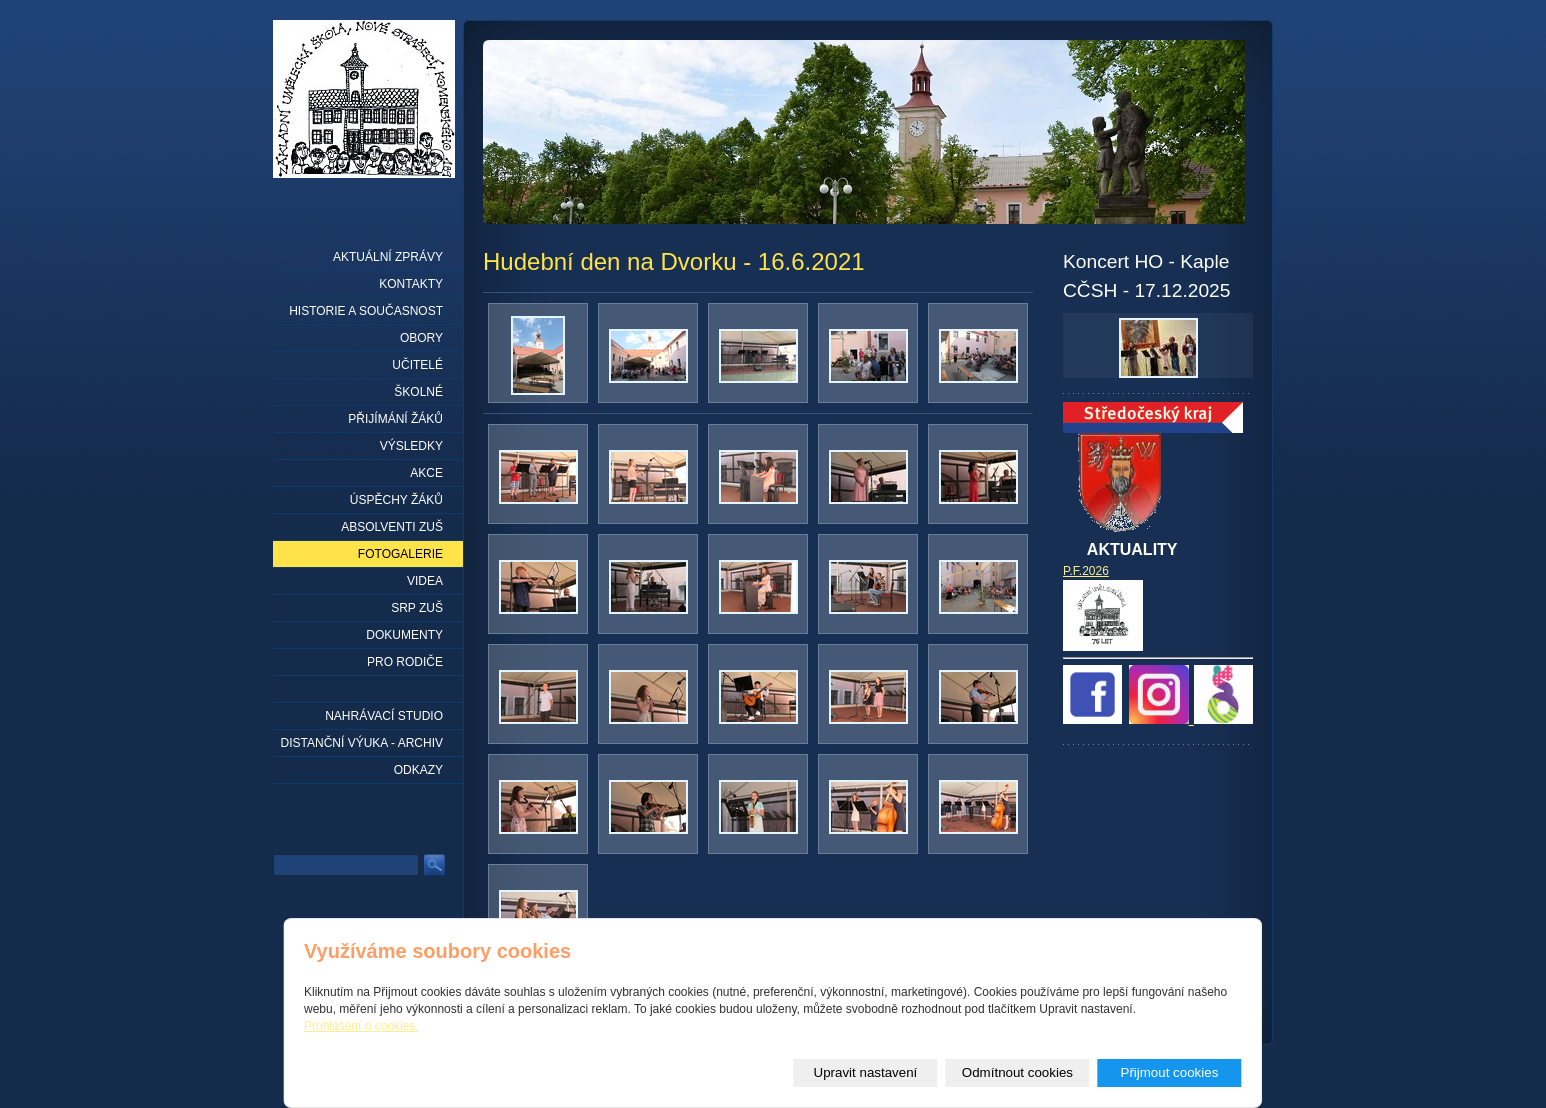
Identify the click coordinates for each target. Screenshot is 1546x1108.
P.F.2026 (1086, 571)
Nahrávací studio (384, 716)
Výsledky (411, 446)
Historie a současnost (366, 311)
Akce (426, 473)
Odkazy (418, 770)
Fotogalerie (400, 554)
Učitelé (417, 365)
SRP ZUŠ (417, 608)
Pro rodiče (405, 662)
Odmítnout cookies (1017, 1072)
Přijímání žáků (395, 419)
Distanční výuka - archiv (362, 743)
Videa (425, 581)
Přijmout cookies (1170, 1072)
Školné (418, 392)
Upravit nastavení (866, 1072)
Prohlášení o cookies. (361, 1026)
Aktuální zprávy (388, 257)
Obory (421, 338)
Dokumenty (404, 635)
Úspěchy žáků (396, 500)
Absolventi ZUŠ (392, 527)
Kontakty (411, 284)
